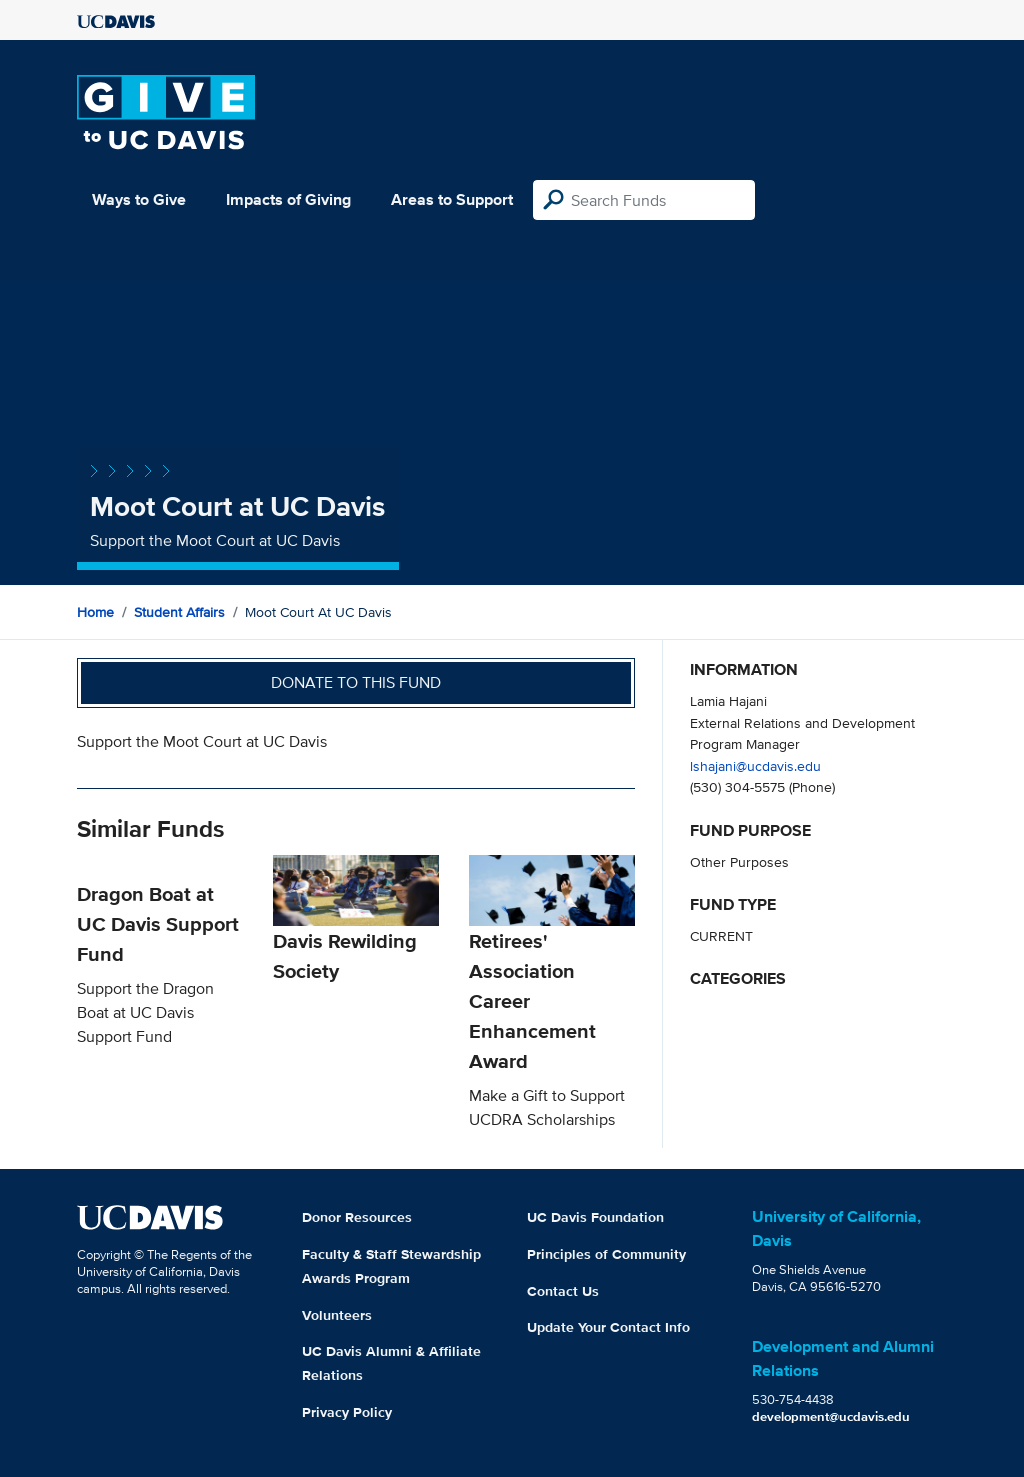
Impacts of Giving (288, 199)
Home (95, 612)
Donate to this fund (356, 682)
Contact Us (563, 1291)
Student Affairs (179, 612)
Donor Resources (357, 1217)
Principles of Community (606, 1254)
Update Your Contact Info (608, 1327)
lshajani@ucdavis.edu (755, 765)
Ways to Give (139, 199)
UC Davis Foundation (595, 1217)
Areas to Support (452, 199)
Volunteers (337, 1315)
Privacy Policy (347, 1412)
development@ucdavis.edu (831, 1416)
